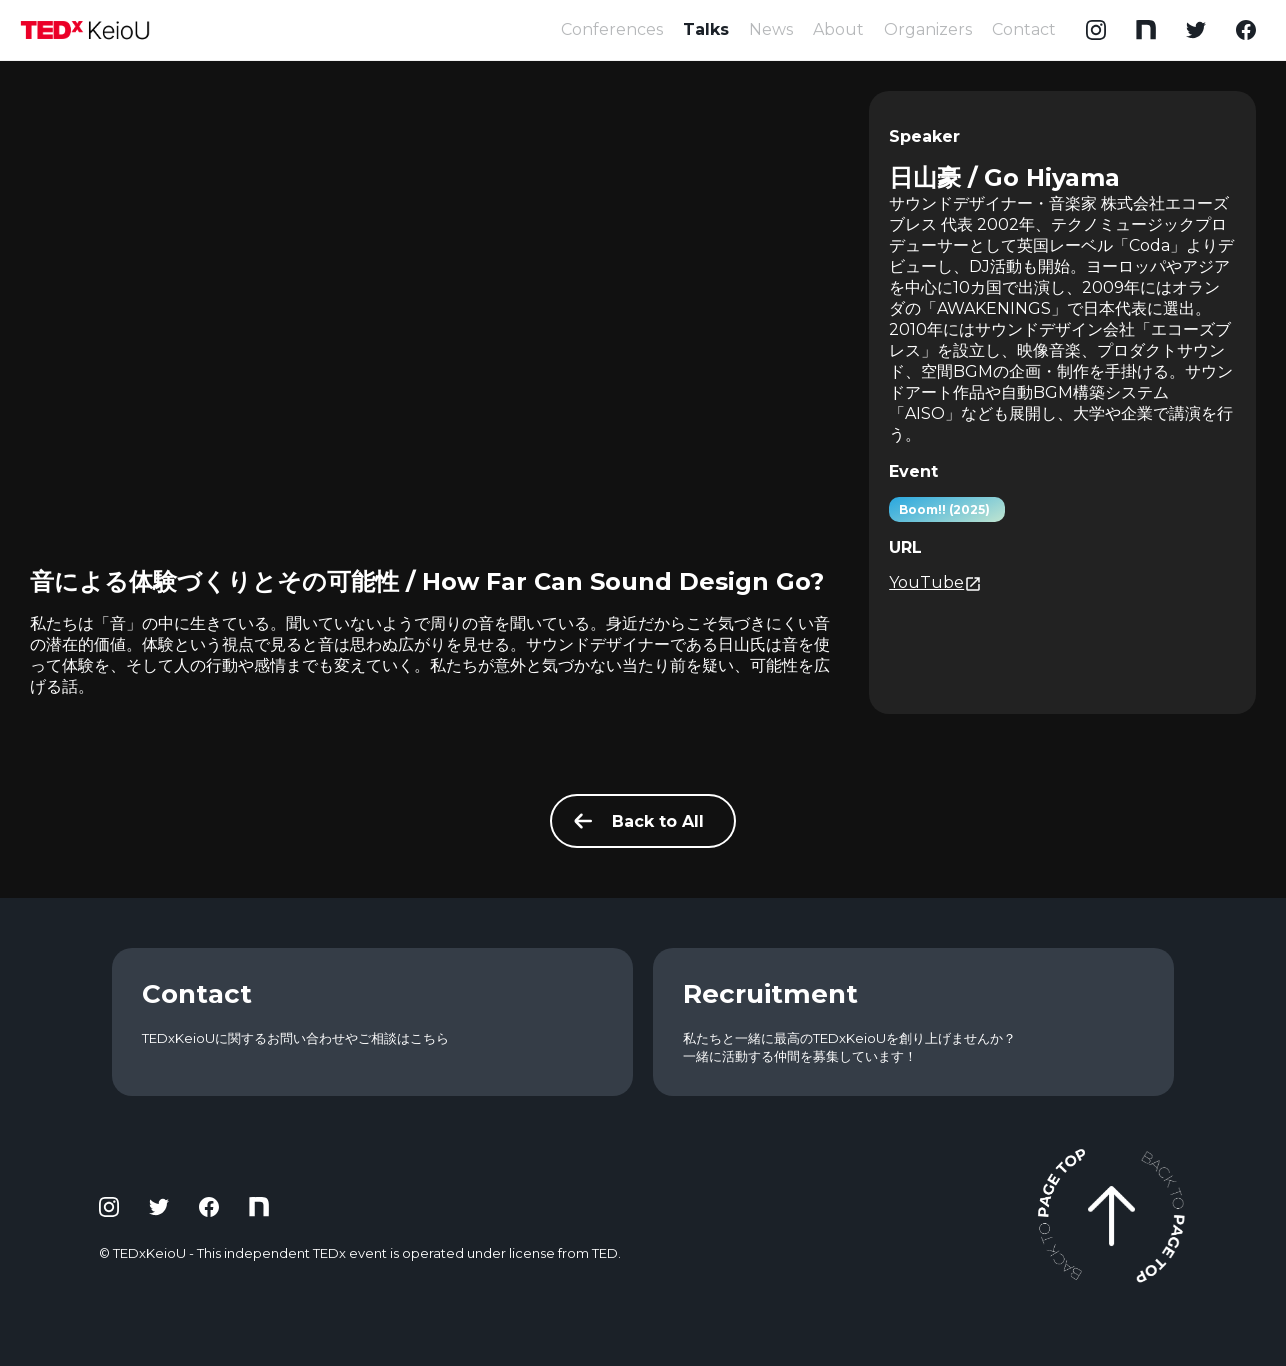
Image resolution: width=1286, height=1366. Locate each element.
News (771, 29)
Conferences (612, 29)
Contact (1024, 29)
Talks (706, 29)
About (838, 29)
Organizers (928, 29)
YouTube (935, 582)
